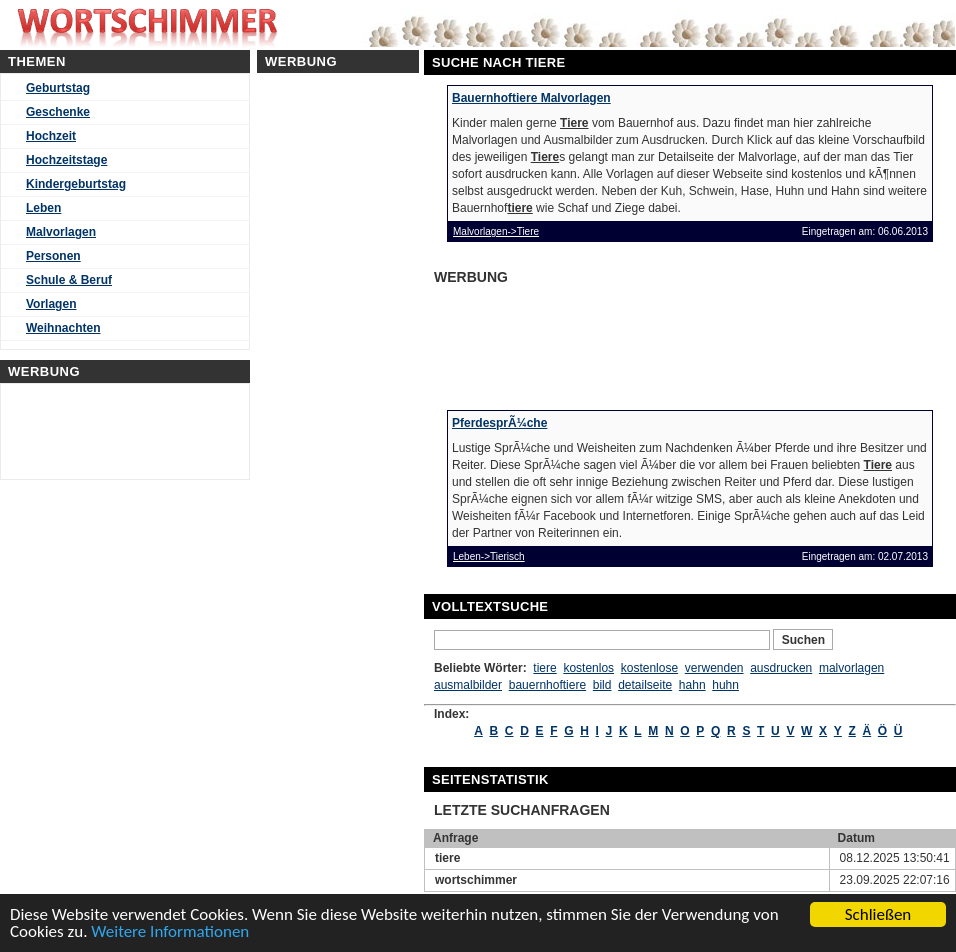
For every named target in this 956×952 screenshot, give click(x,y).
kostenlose (649, 668)
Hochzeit (51, 136)
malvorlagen (851, 668)
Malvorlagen (61, 232)
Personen (53, 256)
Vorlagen (51, 304)
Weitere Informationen (170, 932)
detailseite (645, 685)
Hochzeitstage (66, 160)
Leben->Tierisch (489, 556)
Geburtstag (58, 88)
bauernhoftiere (547, 685)
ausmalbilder (468, 685)
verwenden (714, 668)
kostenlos (588, 668)
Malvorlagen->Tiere (496, 231)
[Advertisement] (588, 341)
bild (602, 685)
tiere (544, 668)
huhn (725, 685)
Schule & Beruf (69, 280)
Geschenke (58, 112)
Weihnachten (63, 328)
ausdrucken (781, 668)
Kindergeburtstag (76, 184)
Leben (43, 208)
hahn (692, 685)
